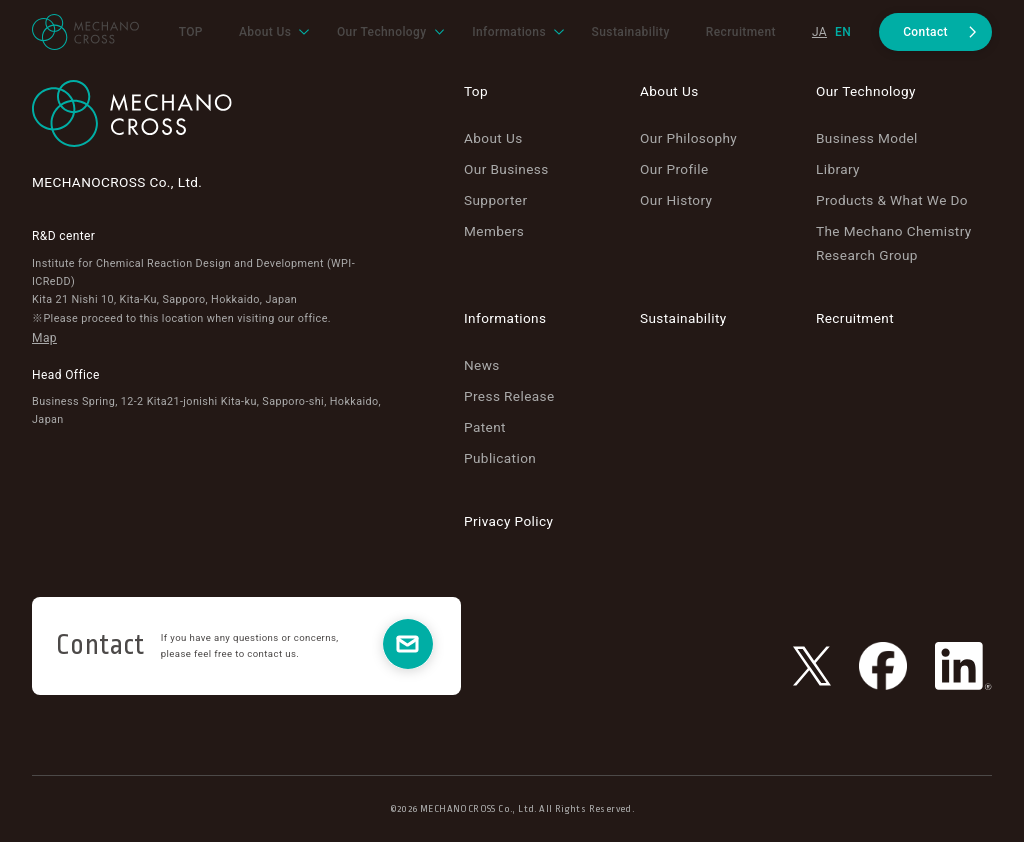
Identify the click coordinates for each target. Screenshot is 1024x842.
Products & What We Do (892, 200)
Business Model (867, 138)
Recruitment (855, 318)
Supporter (495, 200)
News (482, 365)
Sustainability (683, 318)
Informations (505, 318)
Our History (676, 200)
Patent (485, 427)
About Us (493, 138)
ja (819, 32)
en (843, 32)
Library (838, 169)
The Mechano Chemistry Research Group (894, 242)
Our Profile (674, 169)
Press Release (509, 396)
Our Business (506, 169)
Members (494, 231)
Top (476, 91)
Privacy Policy (508, 521)
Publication (500, 458)
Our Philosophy (688, 138)
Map (44, 338)
